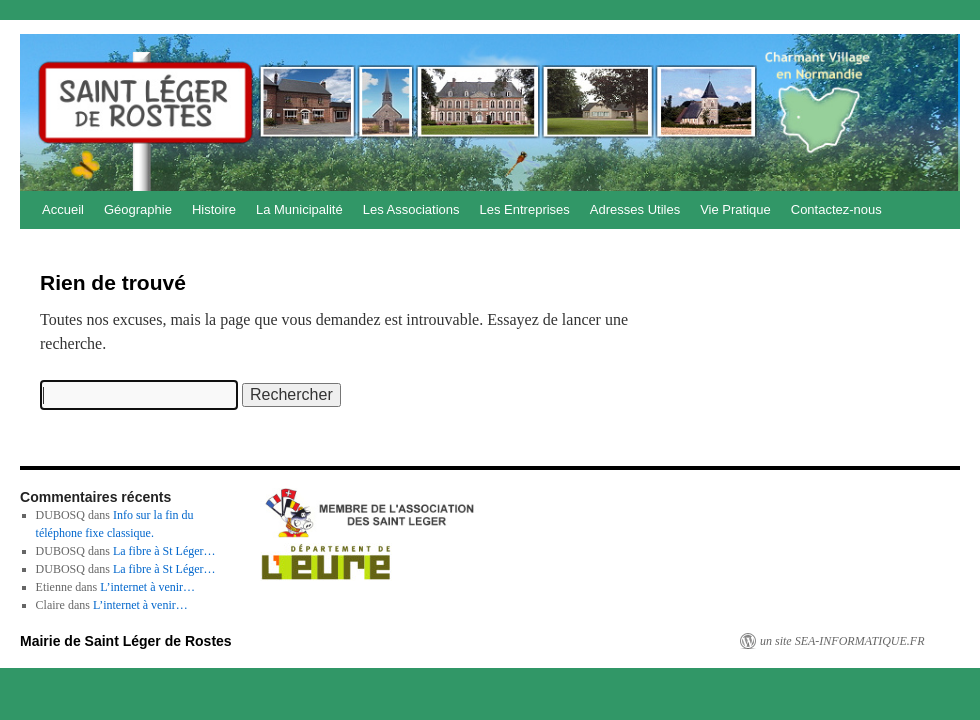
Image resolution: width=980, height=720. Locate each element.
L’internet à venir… (147, 587)
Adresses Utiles (635, 209)
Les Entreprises (525, 209)
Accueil (63, 209)
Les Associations (411, 209)
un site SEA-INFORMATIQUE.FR (842, 641)
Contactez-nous (836, 209)
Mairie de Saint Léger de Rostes (126, 641)
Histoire (214, 209)
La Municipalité (299, 209)
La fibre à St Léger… (164, 551)
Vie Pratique (735, 209)
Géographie (138, 209)
